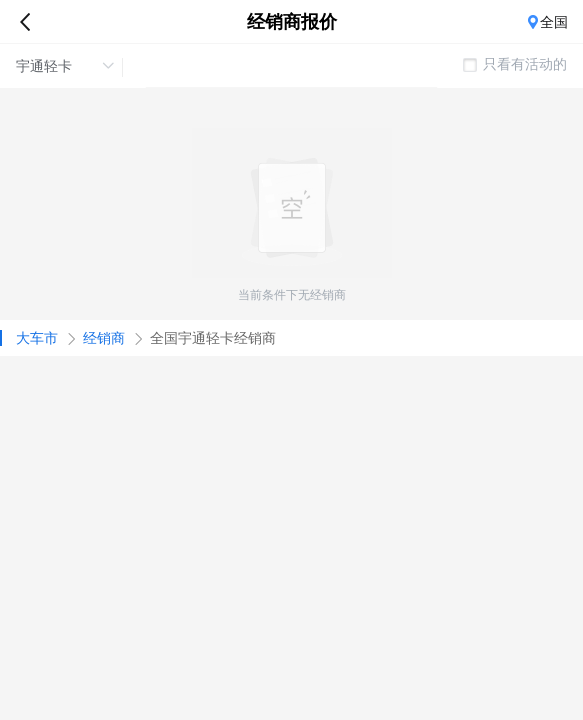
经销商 (104, 338)
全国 (554, 22)
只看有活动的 (515, 64)
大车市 (37, 338)
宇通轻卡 (65, 66)
